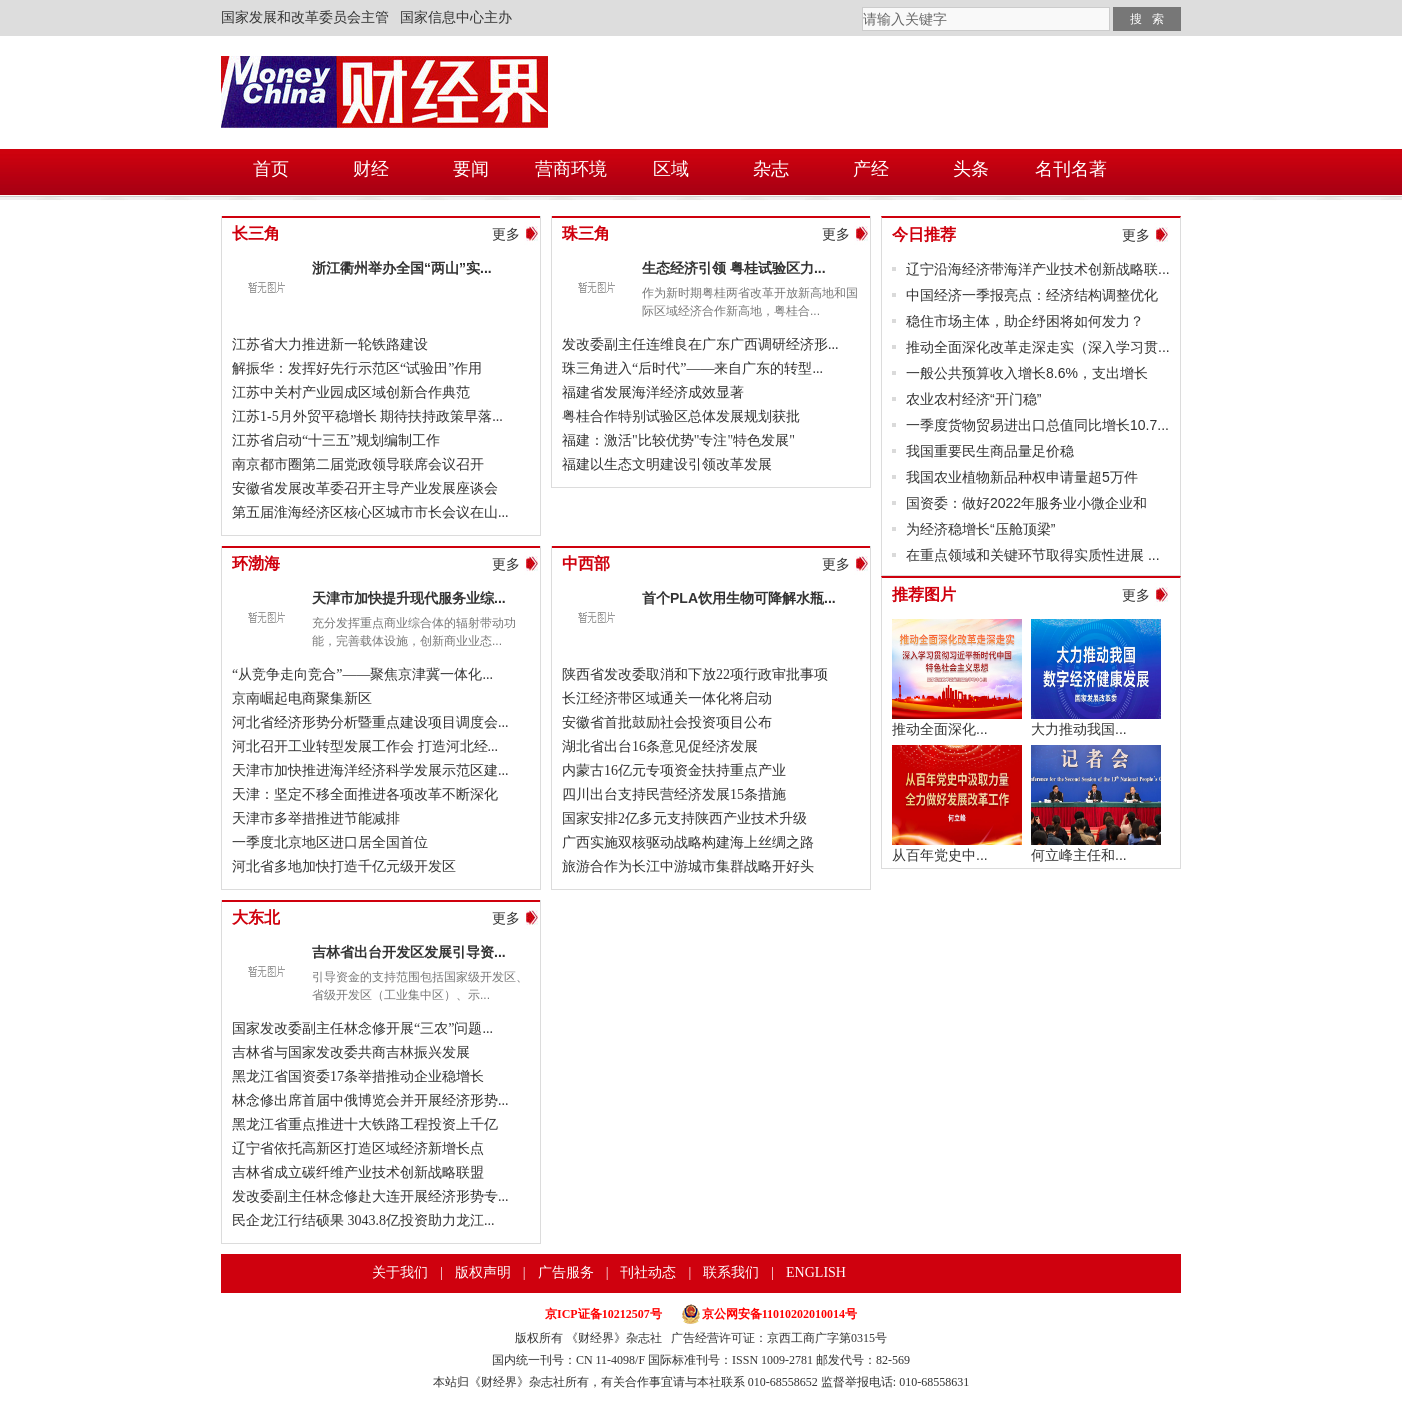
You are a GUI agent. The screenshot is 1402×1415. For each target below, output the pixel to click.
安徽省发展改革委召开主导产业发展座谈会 (365, 488)
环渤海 (256, 563)
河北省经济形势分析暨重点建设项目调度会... (370, 722)
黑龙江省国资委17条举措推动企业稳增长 (358, 1076)
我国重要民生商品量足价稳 (990, 451)
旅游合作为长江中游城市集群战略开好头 (688, 866)
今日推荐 (924, 234)
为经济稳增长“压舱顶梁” (980, 529)
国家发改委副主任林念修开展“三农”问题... (362, 1028)
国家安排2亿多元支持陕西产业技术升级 (684, 818)
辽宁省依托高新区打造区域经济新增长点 (358, 1148)
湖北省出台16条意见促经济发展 (660, 746)
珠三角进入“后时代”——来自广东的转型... (692, 368)
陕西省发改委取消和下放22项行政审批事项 (695, 674)
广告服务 (566, 1272)
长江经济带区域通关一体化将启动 (667, 698)
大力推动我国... (1079, 729)
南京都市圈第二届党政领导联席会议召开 (358, 464)
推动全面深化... (940, 729)
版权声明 (483, 1272)
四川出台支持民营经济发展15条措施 (674, 794)
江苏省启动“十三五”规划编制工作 (336, 440)
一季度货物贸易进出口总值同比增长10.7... (1037, 425)
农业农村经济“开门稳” (973, 399)
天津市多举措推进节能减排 (316, 818)
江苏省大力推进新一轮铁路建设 (330, 344)
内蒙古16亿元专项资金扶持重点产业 (674, 770)
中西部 (586, 563)
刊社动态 (648, 1272)
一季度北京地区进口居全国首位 (330, 842)
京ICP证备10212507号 (603, 1314)
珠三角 (586, 233)
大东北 (256, 917)
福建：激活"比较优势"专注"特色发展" (678, 440)
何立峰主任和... (1079, 855)
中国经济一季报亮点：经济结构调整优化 (1032, 295)
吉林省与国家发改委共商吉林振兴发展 (351, 1052)
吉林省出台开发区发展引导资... (409, 952)
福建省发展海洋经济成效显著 (653, 392)
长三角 (256, 233)
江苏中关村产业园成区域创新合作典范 (351, 392)
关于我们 (400, 1272)
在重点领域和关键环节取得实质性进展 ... (1033, 555)
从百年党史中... (940, 855)
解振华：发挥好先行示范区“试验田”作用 (357, 368)
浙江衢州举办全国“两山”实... (402, 268)
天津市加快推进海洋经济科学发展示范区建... (370, 770)
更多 (506, 234)
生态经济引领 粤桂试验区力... (734, 268)
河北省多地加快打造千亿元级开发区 (344, 866)
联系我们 (731, 1272)
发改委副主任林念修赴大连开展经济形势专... (370, 1196)
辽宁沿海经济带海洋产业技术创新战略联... (1038, 269)
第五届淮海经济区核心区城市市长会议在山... (370, 512)
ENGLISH (816, 1272)
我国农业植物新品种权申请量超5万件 (1022, 477)
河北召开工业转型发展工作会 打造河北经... (365, 746)
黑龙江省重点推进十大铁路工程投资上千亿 (365, 1124)
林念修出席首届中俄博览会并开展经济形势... (370, 1100)
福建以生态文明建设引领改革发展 (667, 464)
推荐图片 (924, 594)
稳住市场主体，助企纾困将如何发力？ (1025, 321)
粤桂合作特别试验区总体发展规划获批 (681, 416)
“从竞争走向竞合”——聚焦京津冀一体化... (362, 674)
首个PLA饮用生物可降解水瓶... (739, 598)
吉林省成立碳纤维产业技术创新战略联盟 (358, 1172)
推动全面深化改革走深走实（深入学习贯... (1038, 347)
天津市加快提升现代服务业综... (409, 598)
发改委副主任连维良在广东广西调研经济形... (700, 344)
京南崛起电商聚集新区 (302, 698)
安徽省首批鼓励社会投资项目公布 (667, 722)
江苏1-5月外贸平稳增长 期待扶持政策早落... (367, 416)
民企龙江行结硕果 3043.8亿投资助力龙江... (363, 1220)
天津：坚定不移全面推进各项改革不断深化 (365, 794)
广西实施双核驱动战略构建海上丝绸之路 (688, 842)
